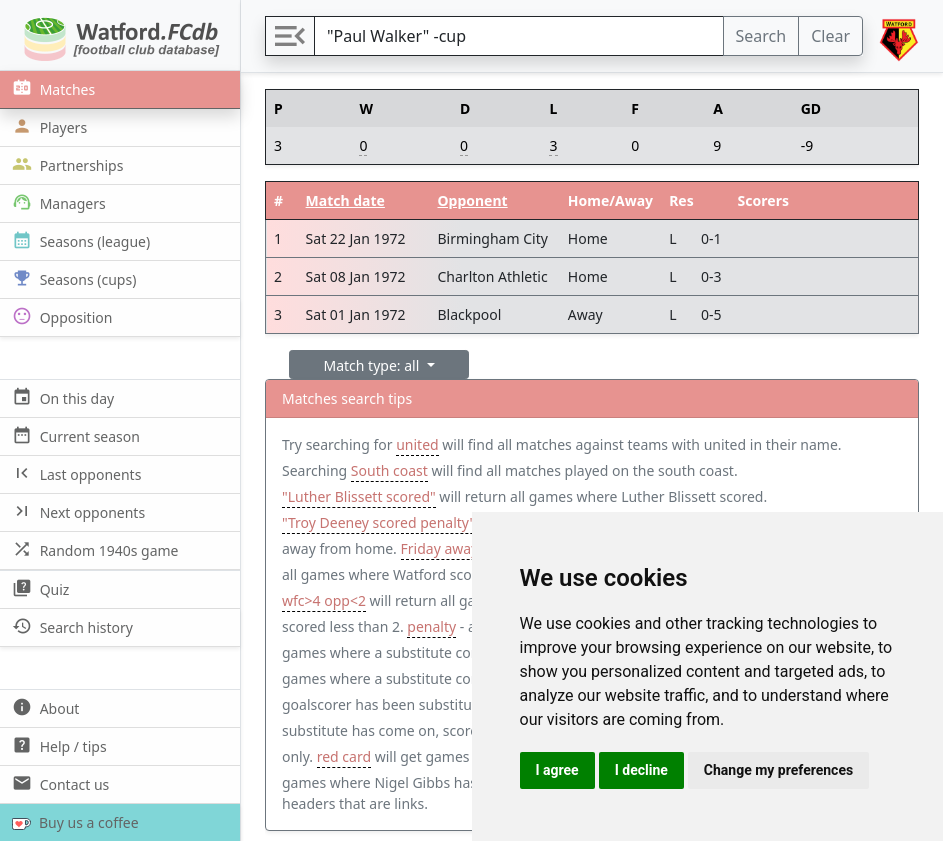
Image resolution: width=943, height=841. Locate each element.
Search (761, 36)
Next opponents (76, 511)
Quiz (38, 588)
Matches (51, 88)
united (417, 444)
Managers (57, 202)
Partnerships (65, 164)
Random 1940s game (93, 549)
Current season (74, 435)
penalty (431, 626)
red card (344, 756)
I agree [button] (557, 770)
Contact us (58, 783)
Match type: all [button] (373, 365)
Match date (345, 200)
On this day (61, 397)
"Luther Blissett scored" (359, 496)
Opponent (473, 200)
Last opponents (74, 473)
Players (47, 126)
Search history (70, 626)
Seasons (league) (79, 240)
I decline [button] (641, 770)
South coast (389, 470)
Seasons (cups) (72, 278)
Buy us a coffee (71, 822)
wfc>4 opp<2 (324, 600)
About (43, 707)
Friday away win (453, 548)
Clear (830, 36)
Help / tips (57, 745)
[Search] (519, 36)
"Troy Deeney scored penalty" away (397, 522)
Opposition (60, 316)
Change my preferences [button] (778, 770)
